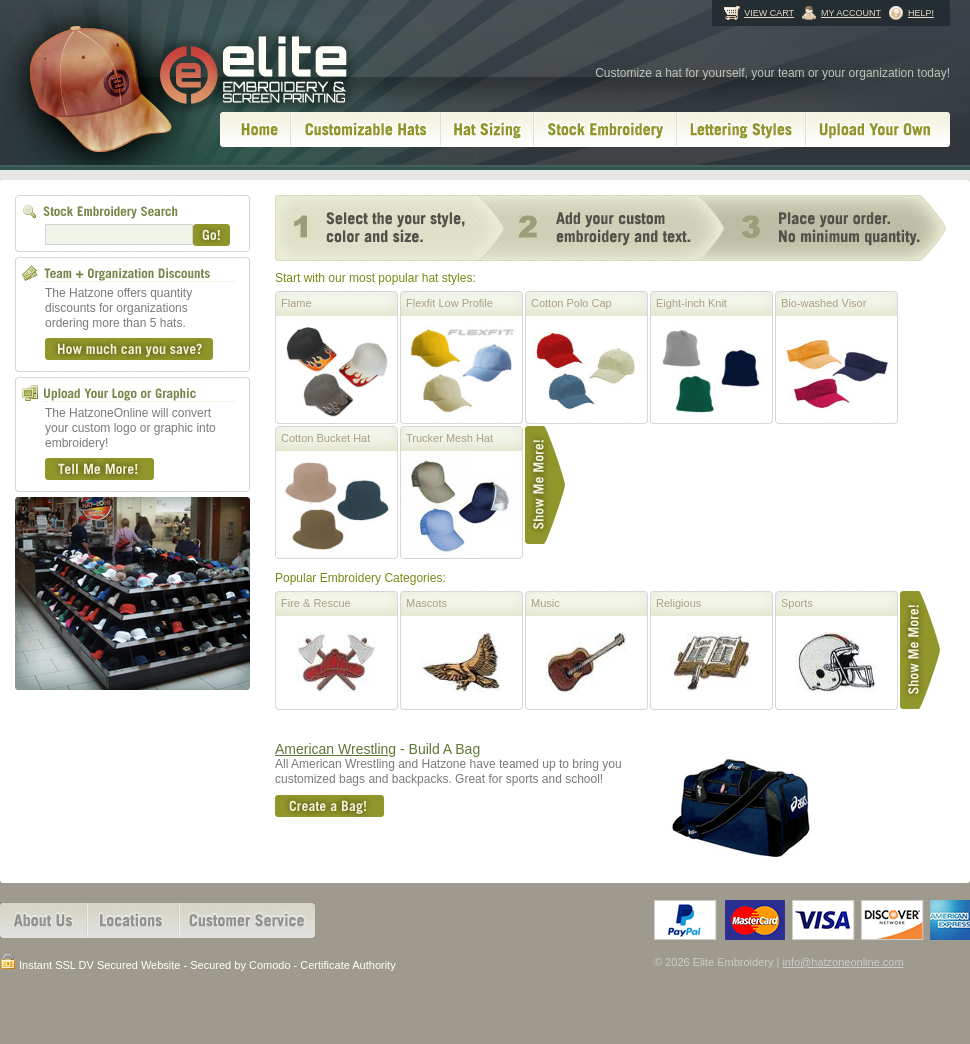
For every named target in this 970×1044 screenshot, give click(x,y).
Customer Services (247, 920)
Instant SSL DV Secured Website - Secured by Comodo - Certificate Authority (198, 963)
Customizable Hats (366, 129)
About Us (43, 920)
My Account (851, 13)
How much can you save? (129, 349)
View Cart (769, 13)
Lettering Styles (741, 129)
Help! (921, 13)
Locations (133, 920)
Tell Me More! (99, 469)
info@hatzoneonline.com (842, 962)
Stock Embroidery (605, 129)
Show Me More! (545, 485)
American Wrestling (335, 749)
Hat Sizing (487, 129)
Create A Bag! (329, 806)
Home (255, 129)
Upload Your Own (878, 129)
